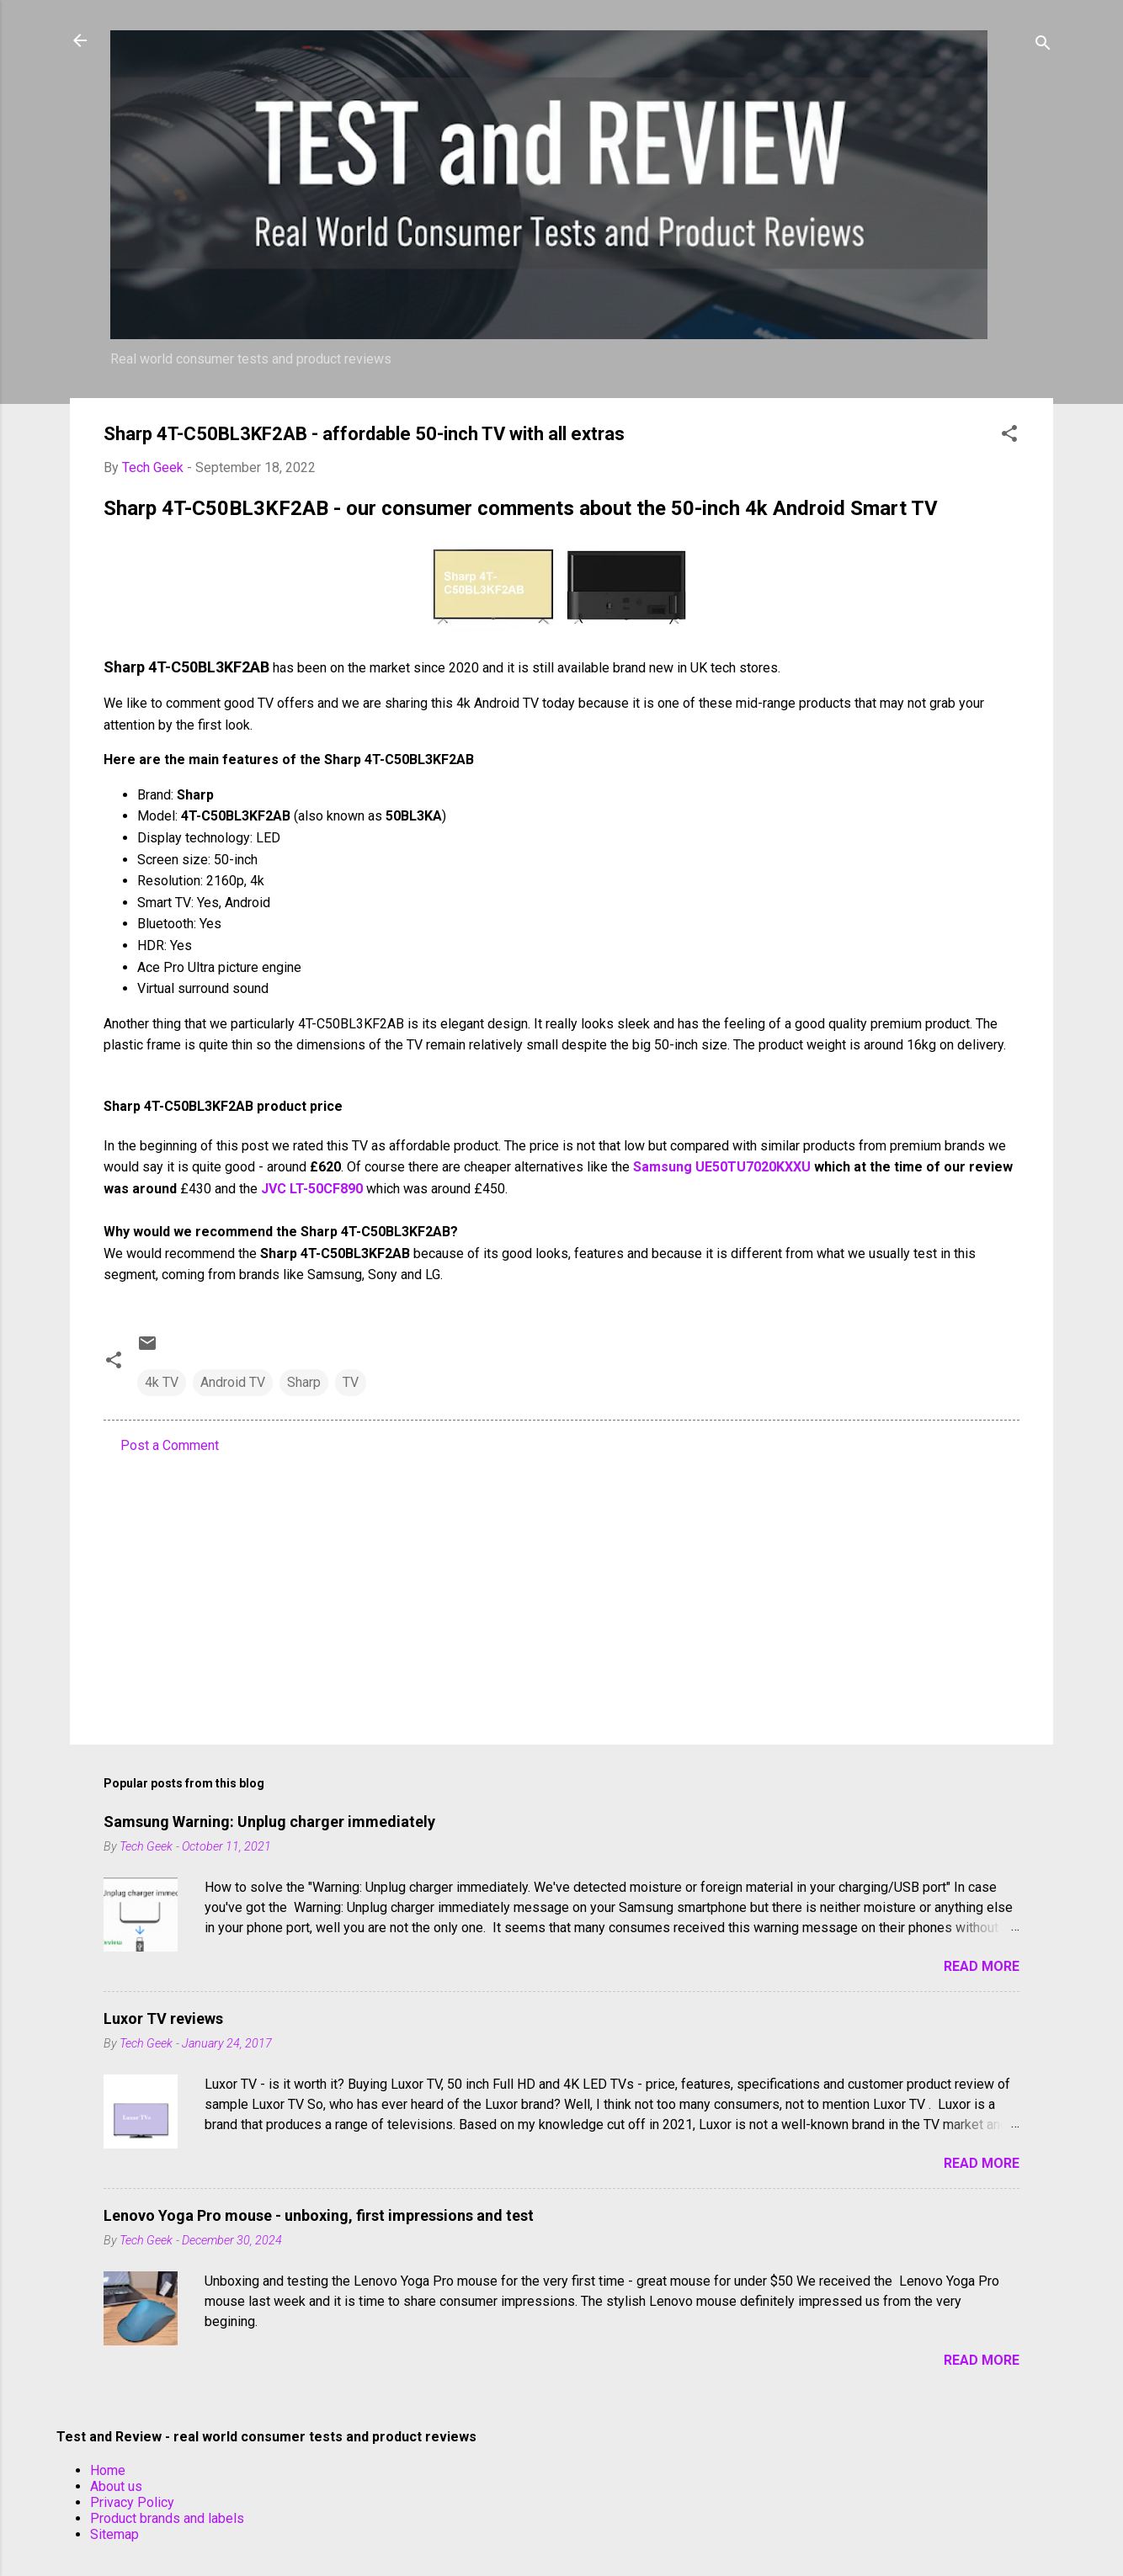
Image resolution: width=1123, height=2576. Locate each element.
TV (351, 1382)
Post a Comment (169, 1445)
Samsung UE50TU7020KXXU (722, 1167)
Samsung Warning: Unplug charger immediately (269, 1821)
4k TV (161, 1382)
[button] (1009, 436)
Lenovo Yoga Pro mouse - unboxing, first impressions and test (319, 2215)
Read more (981, 1966)
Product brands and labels (167, 2518)
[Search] (1043, 46)
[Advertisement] (561, 1588)
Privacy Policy (132, 2502)
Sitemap (114, 2534)
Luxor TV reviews (163, 2018)
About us (116, 2486)
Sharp (304, 1382)
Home (107, 2470)
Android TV (232, 1382)
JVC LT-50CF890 (312, 1189)
